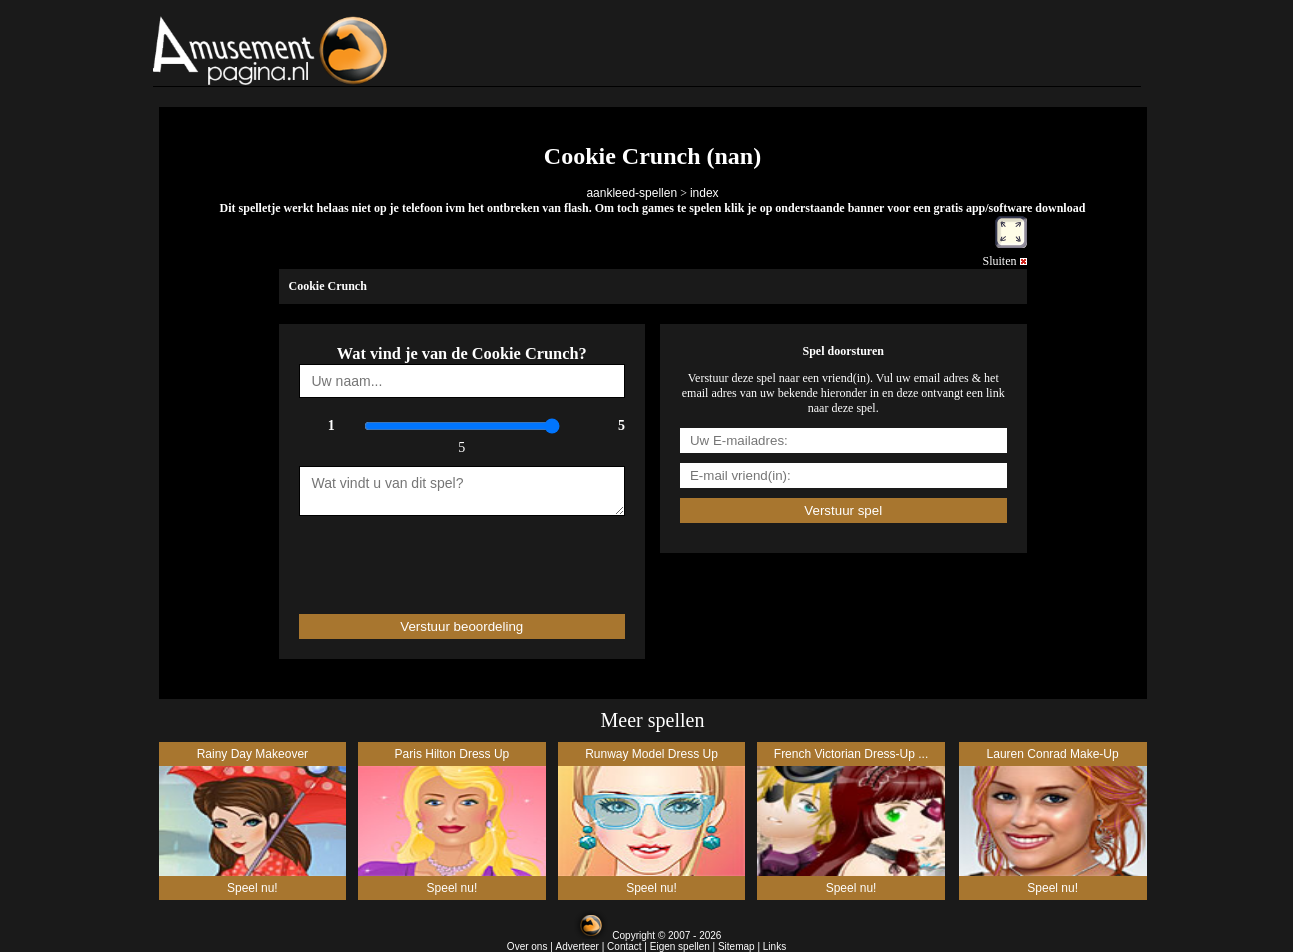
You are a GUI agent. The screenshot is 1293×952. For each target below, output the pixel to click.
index (704, 193)
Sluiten (1004, 261)
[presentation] (416, 556)
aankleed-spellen (631, 193)
